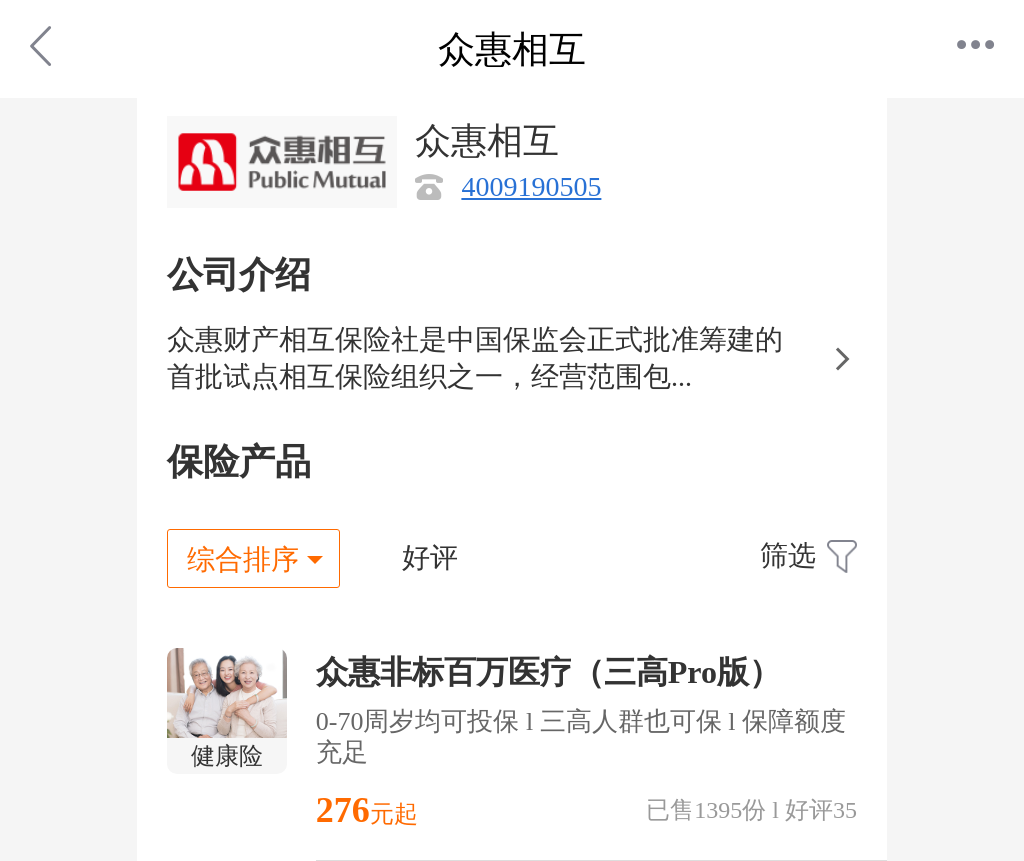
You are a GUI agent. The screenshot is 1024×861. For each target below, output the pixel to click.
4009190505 (531, 186)
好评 (430, 557)
